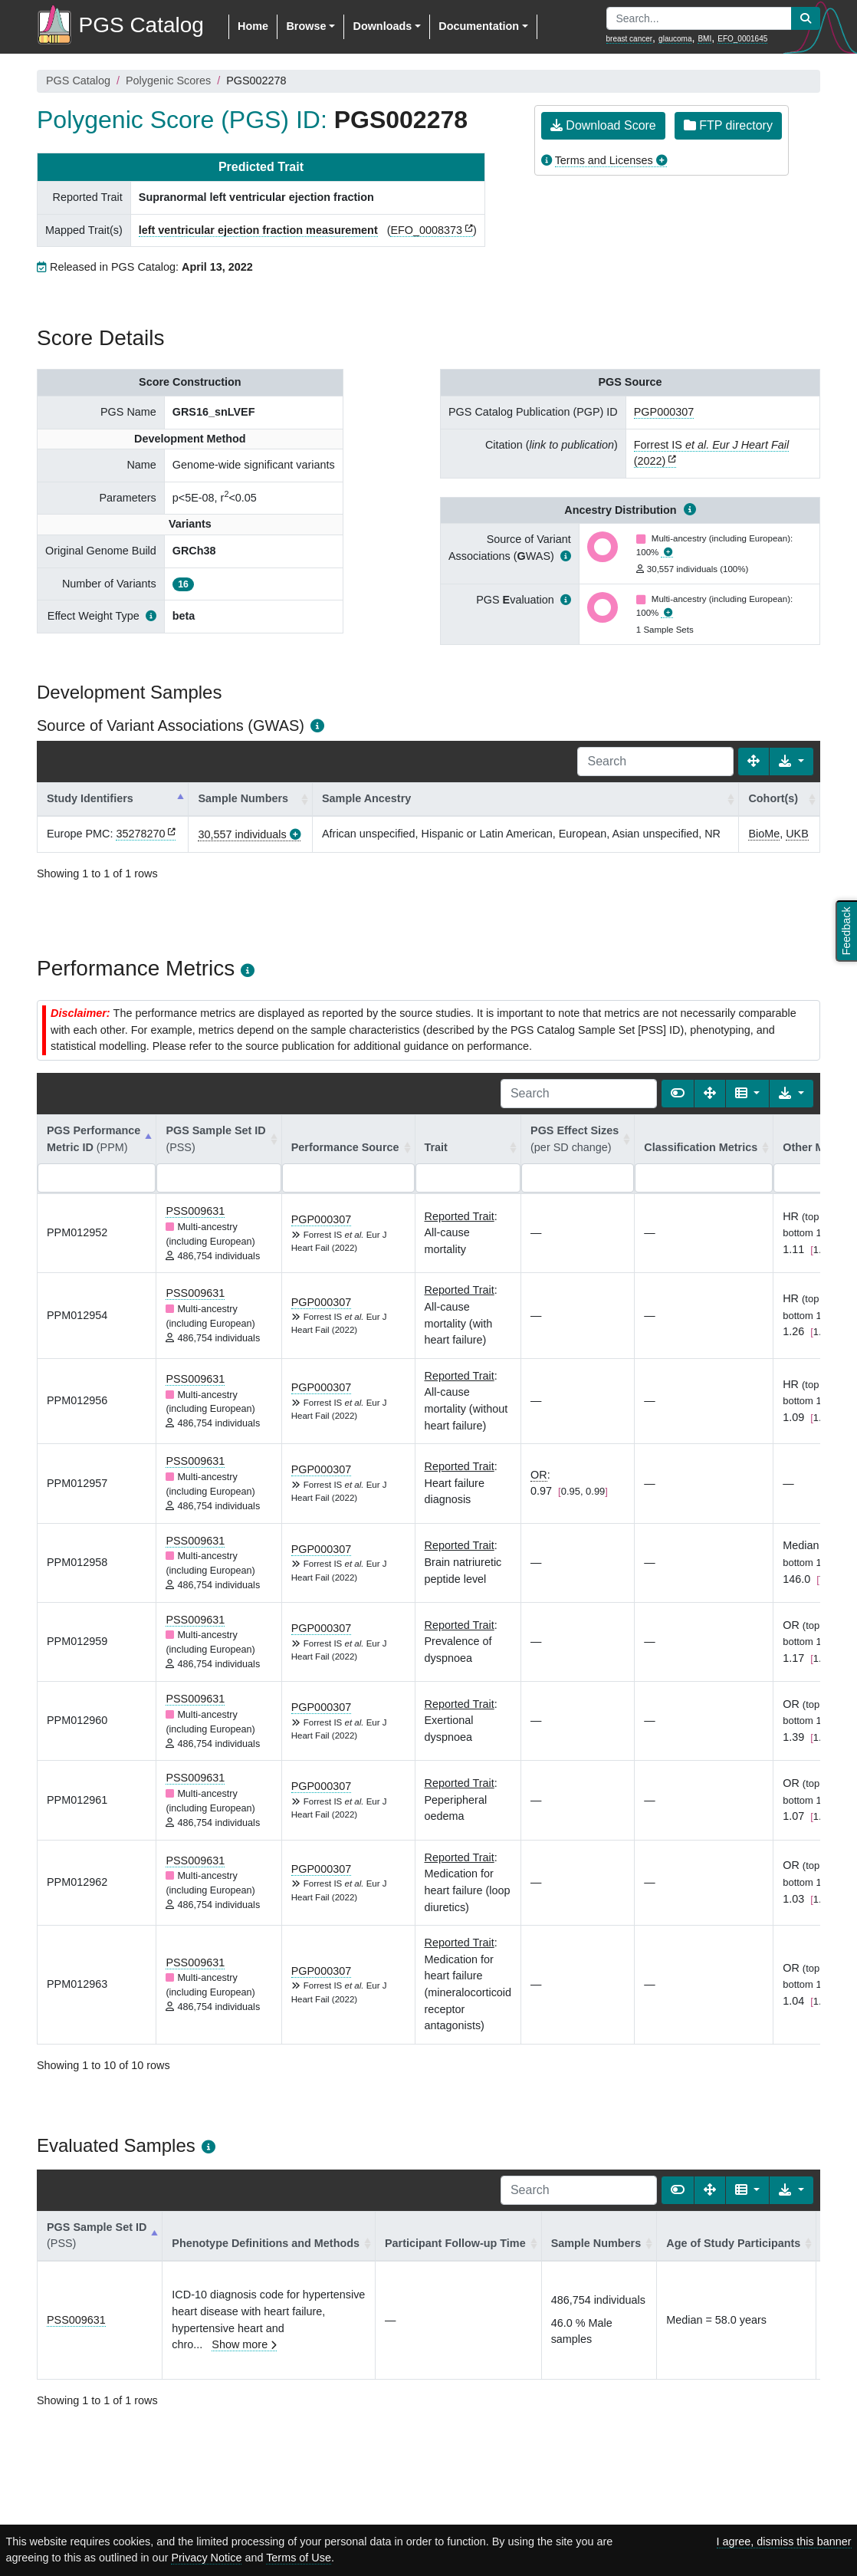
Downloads (382, 26)
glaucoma (674, 39)
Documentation (478, 26)
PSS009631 (195, 1211)
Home (253, 26)
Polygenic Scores (168, 80)
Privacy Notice (206, 2557)
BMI (704, 39)
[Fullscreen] (753, 761)
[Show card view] (677, 1093)
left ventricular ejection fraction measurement (258, 230)
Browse (306, 26)
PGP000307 (664, 412)
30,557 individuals (242, 834)
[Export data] (791, 761)
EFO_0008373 (426, 230)
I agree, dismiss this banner (784, 2541)
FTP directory (728, 125)
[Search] (655, 761)
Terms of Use (298, 2557)
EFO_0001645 (742, 39)
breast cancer (629, 39)
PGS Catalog (78, 80)
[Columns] (747, 1093)
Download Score (603, 125)
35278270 (140, 833)
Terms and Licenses (604, 160)
